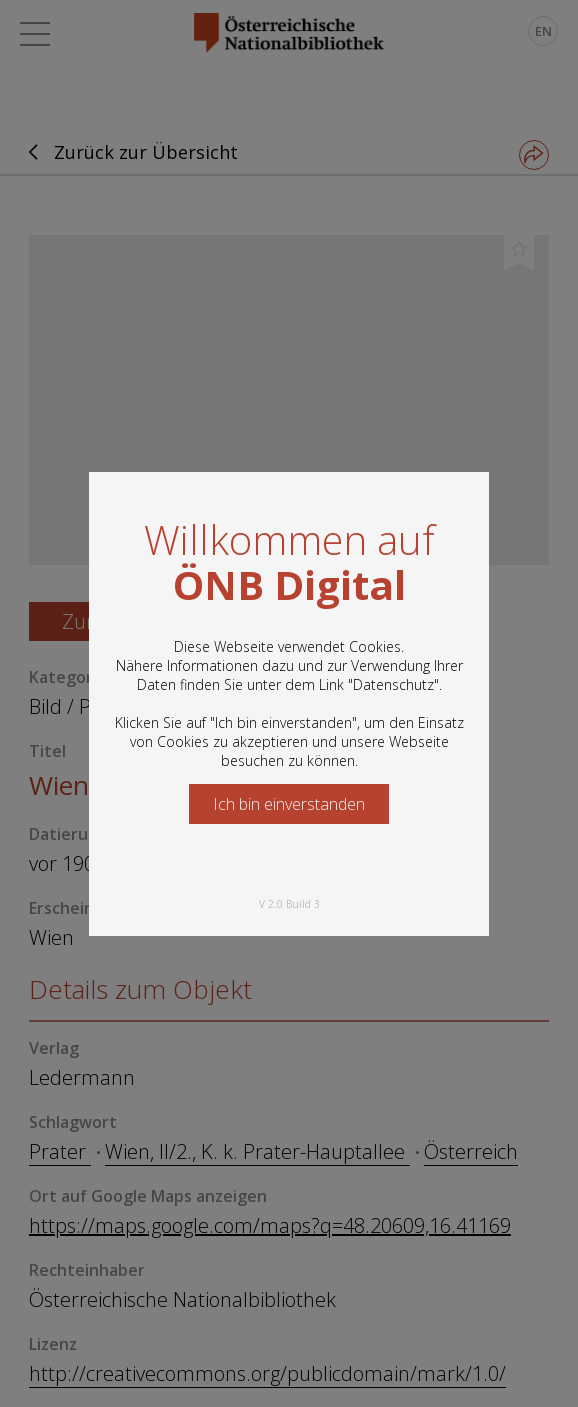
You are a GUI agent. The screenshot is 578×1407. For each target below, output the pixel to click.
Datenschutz (393, 684)
